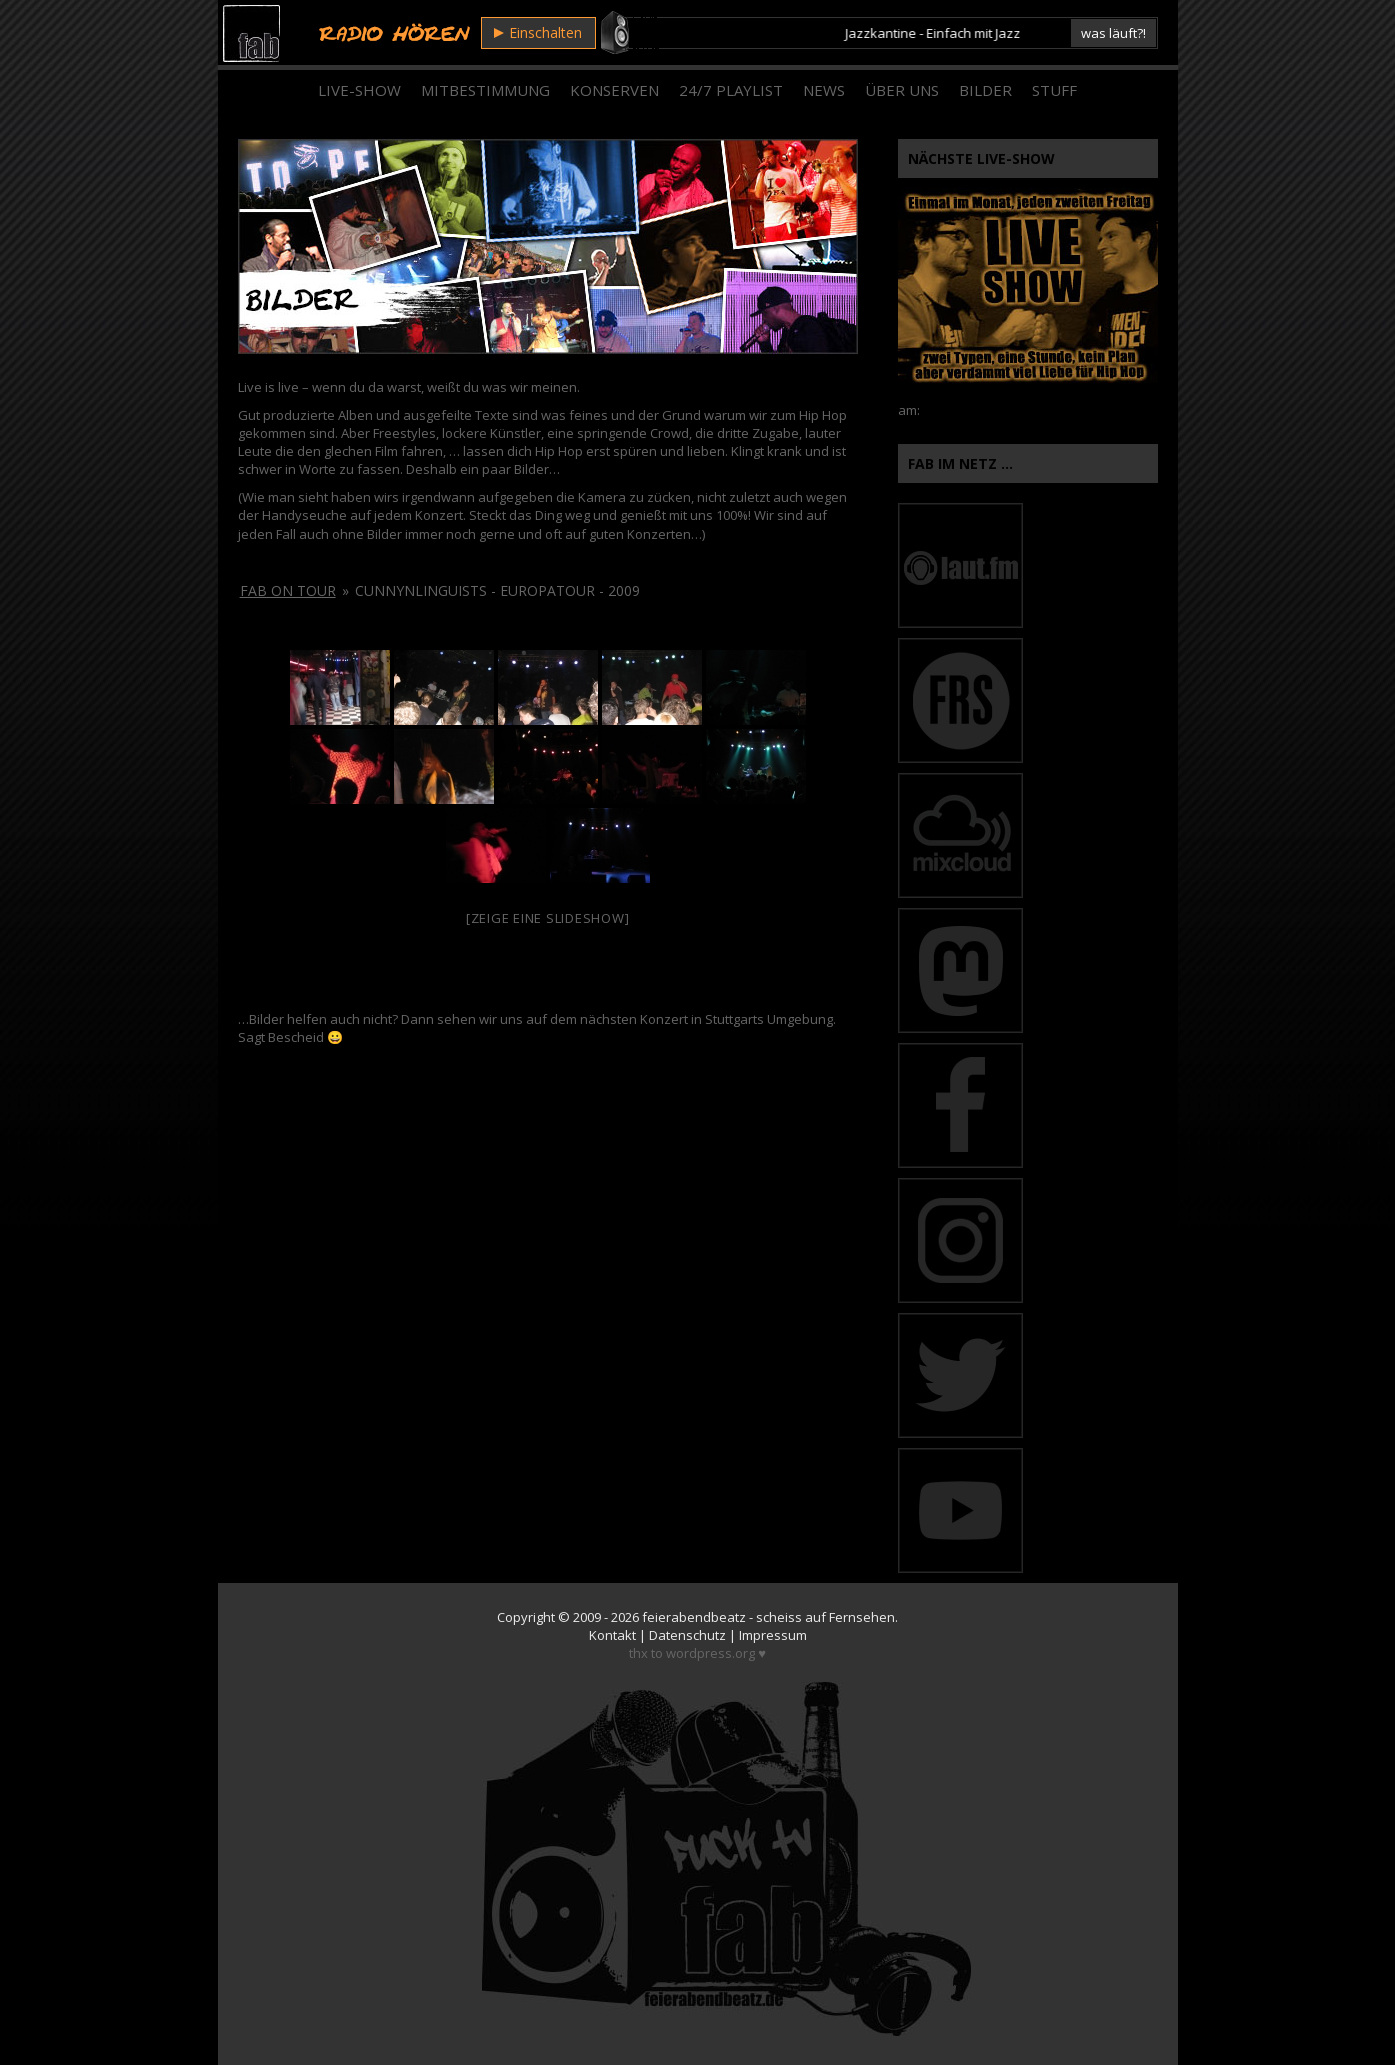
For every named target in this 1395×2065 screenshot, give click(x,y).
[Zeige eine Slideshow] (548, 918)
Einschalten (538, 32)
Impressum (773, 1635)
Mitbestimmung (485, 90)
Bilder (985, 90)
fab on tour (288, 590)
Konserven (614, 90)
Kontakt (612, 1635)
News (824, 90)
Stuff (1054, 90)
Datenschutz (687, 1635)
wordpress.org (710, 1653)
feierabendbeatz (694, 1617)
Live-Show (359, 90)
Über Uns (902, 90)
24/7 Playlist (731, 90)
